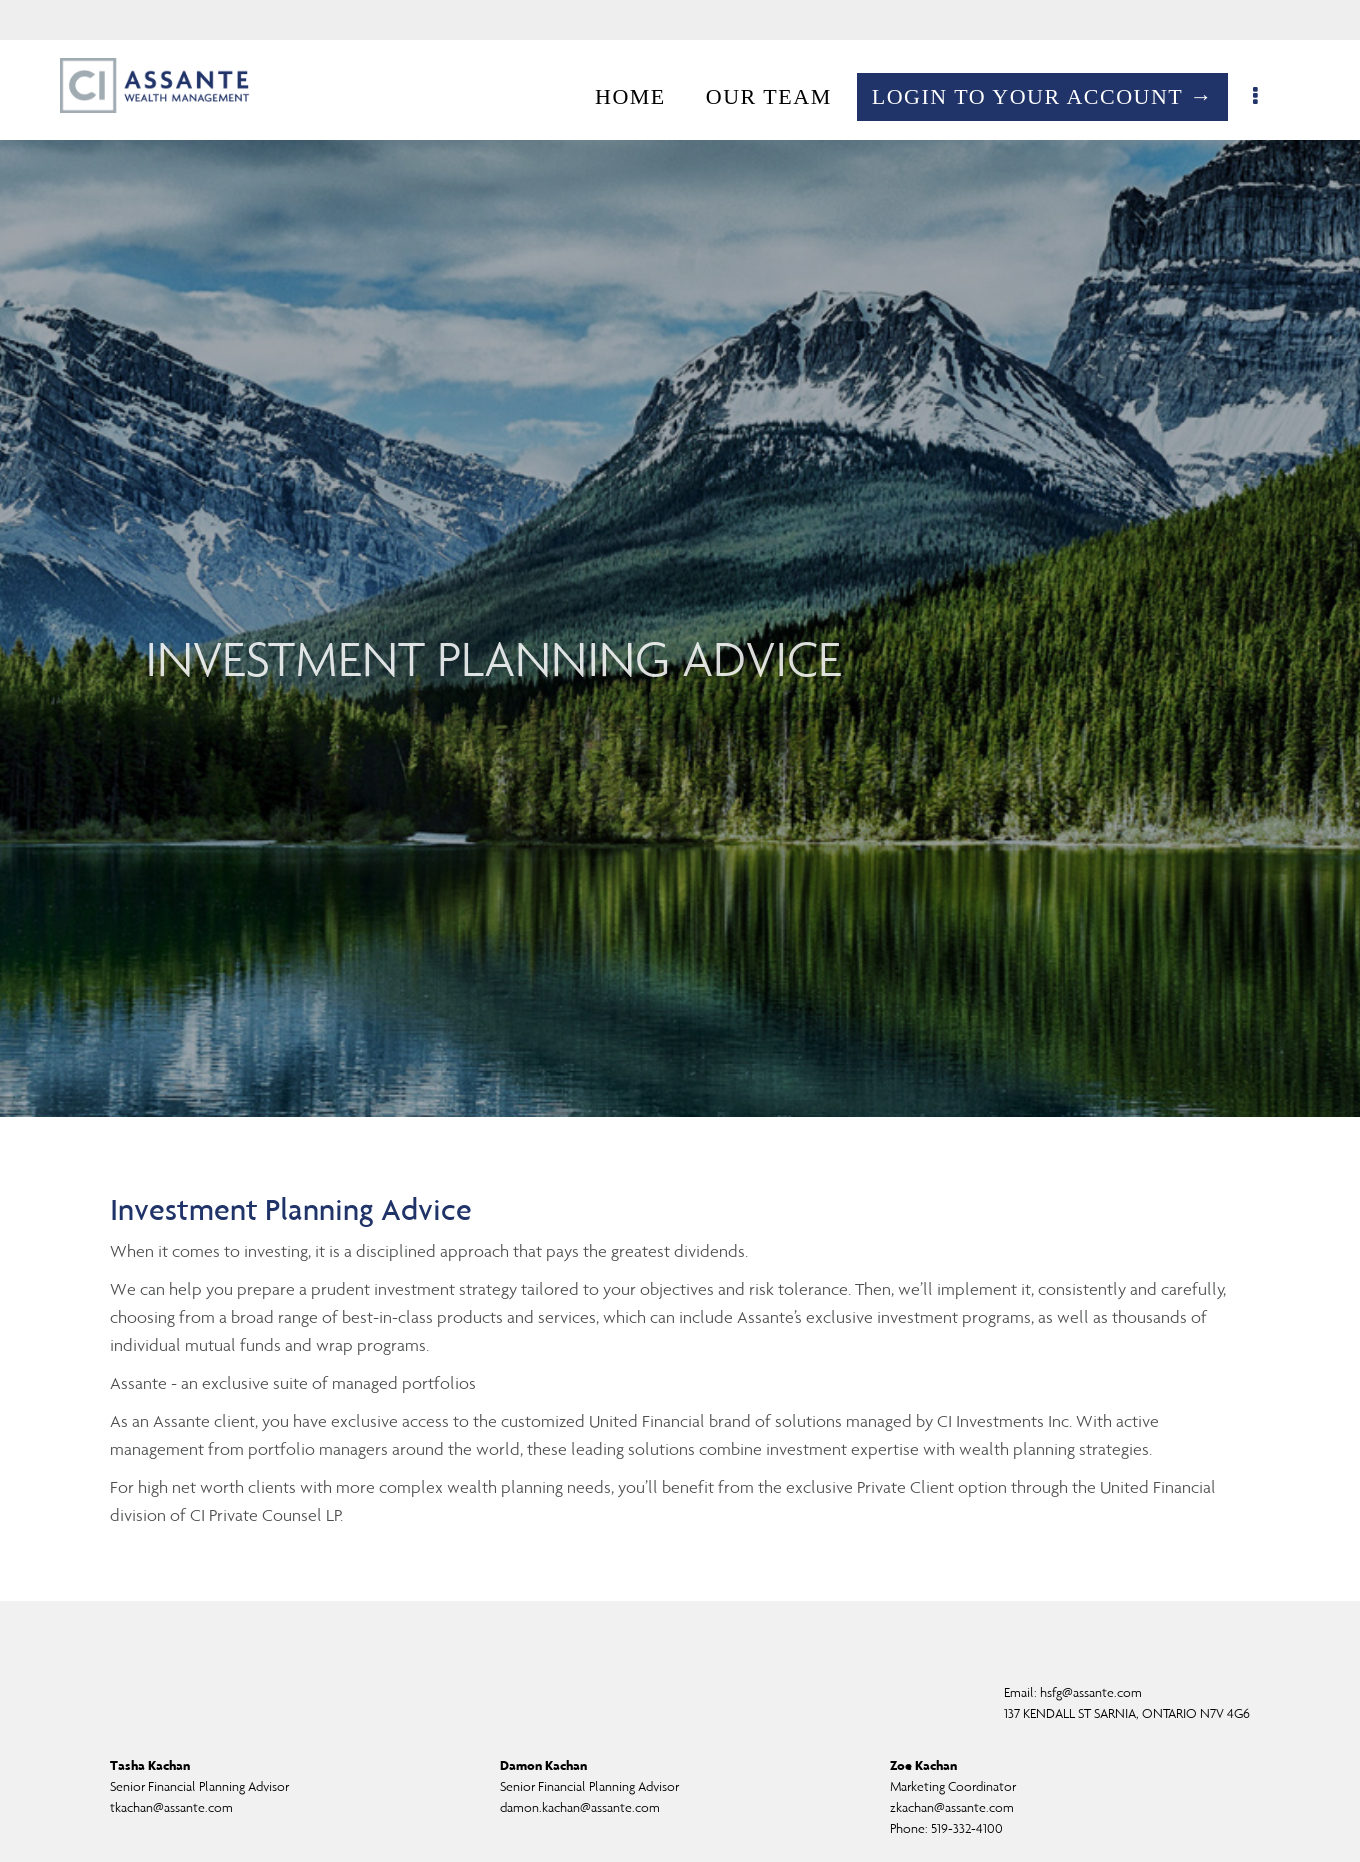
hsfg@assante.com (1091, 1692)
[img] (680, 558)
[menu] (1267, 97)
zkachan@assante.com (952, 1807)
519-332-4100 (967, 1828)
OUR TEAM (779, 96)
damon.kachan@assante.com (580, 1807)
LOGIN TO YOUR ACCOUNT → (1053, 96)
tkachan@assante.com (171, 1807)
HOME (640, 96)
